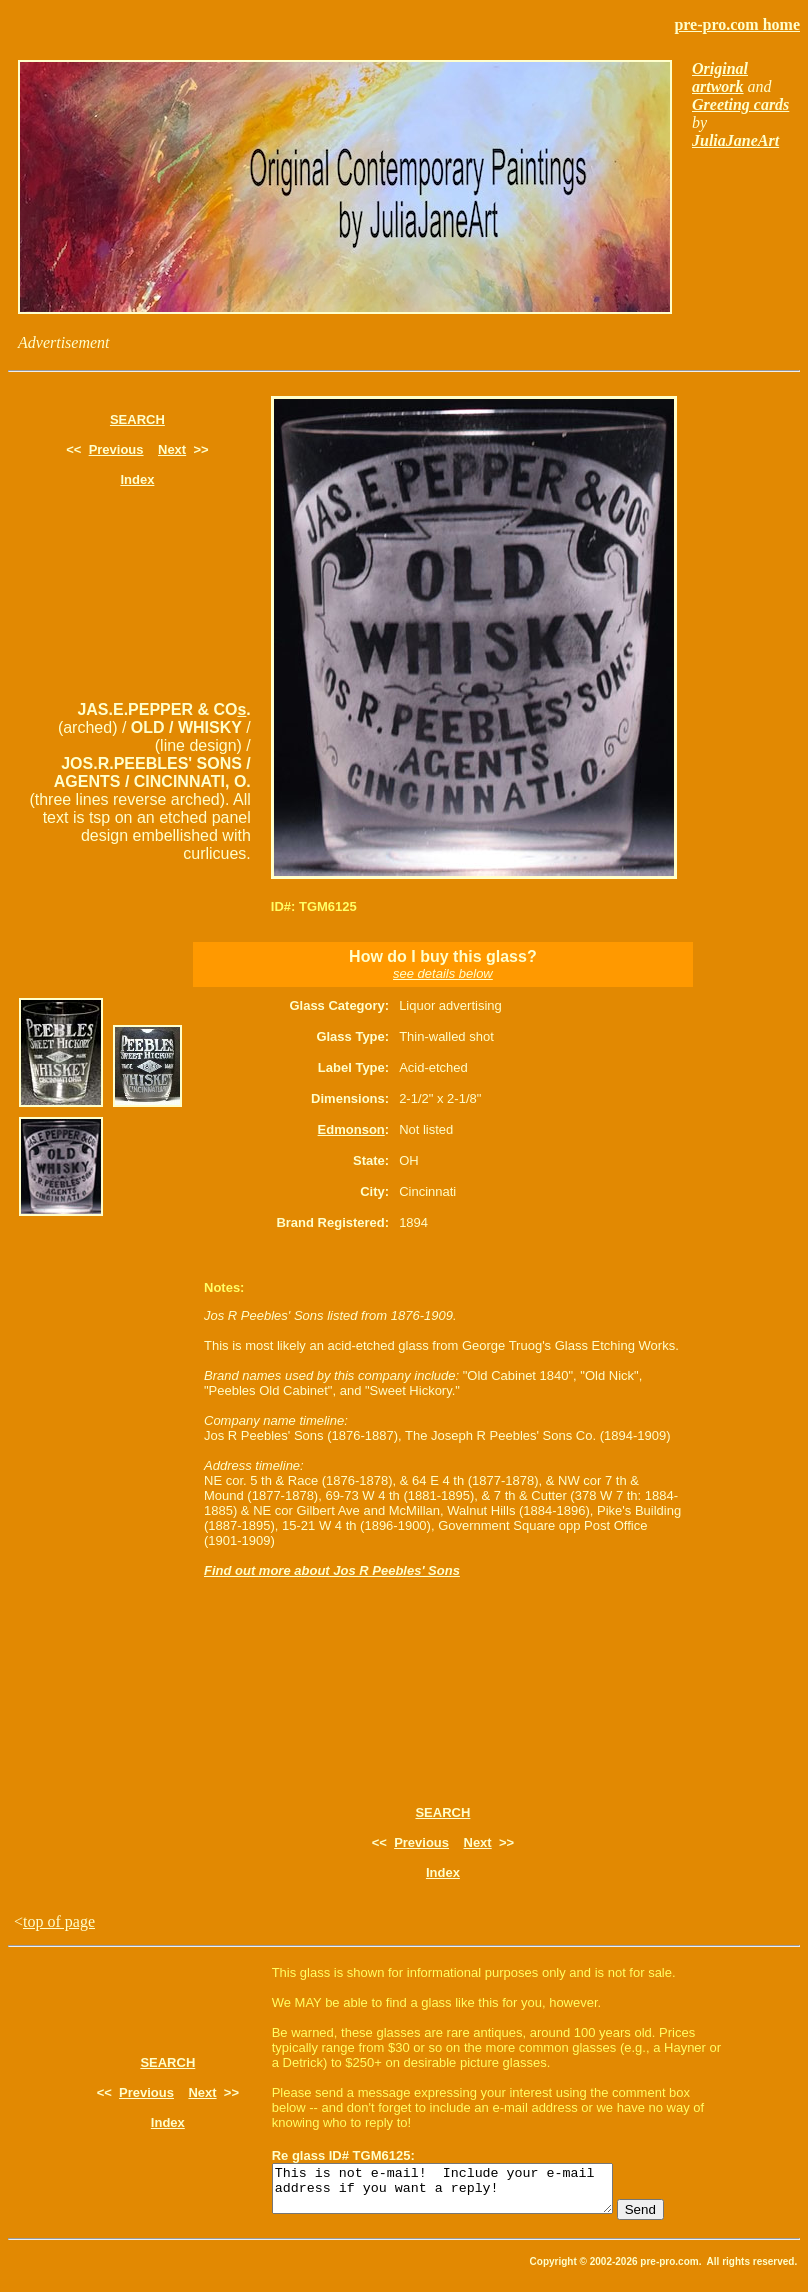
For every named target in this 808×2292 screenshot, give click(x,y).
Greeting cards (740, 104)
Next (172, 449)
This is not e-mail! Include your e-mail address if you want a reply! (462, 2193)
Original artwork (720, 77)
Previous (116, 449)
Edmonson (351, 1129)
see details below (443, 973)
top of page (59, 1921)
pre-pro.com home (737, 24)
